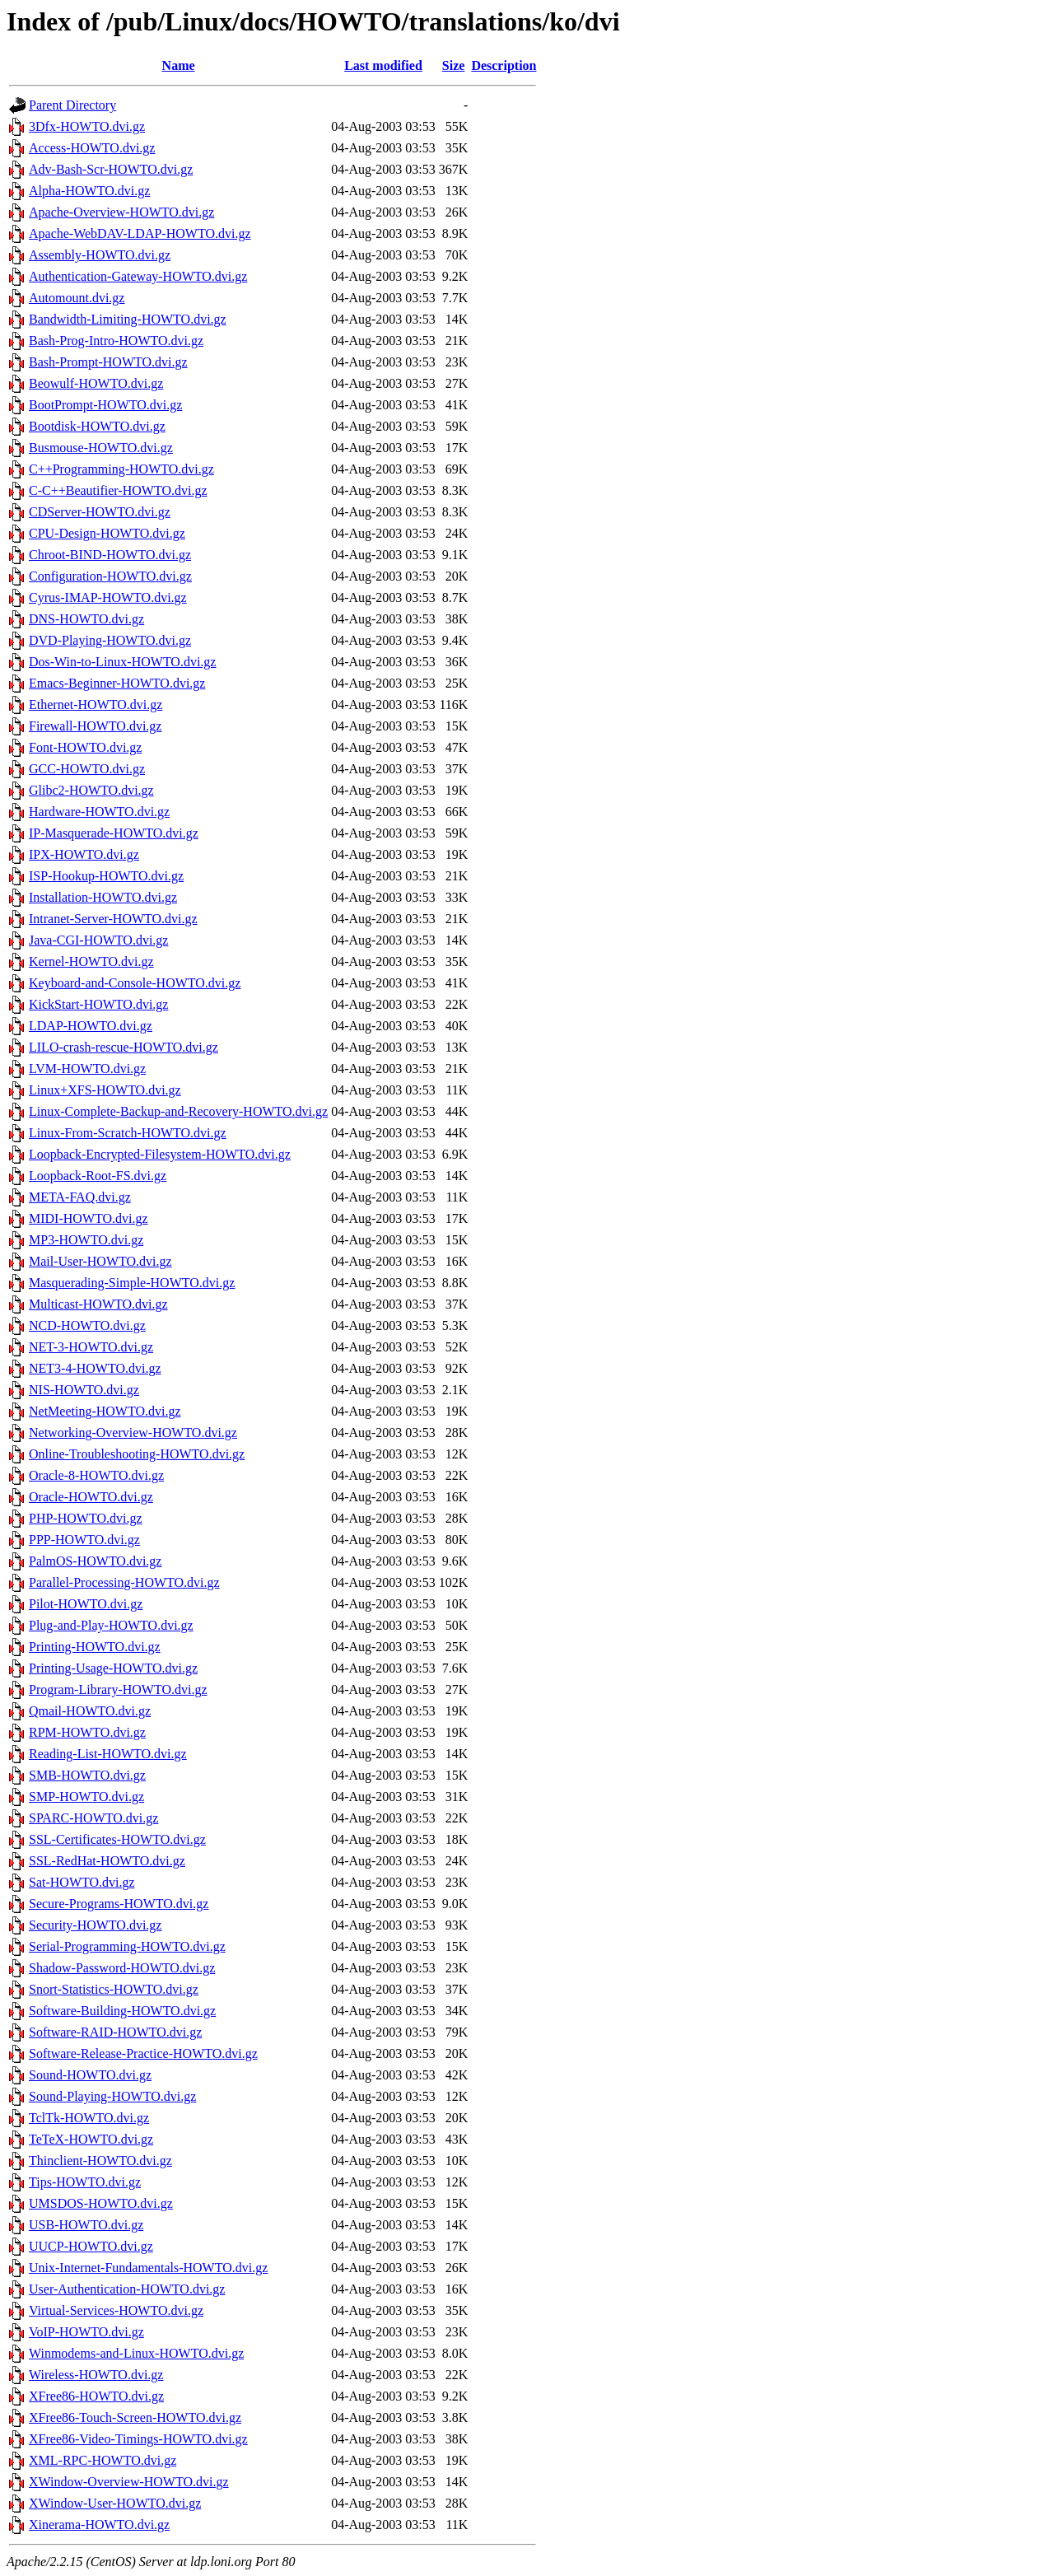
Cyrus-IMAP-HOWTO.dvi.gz (108, 597)
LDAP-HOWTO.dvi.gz (90, 1026)
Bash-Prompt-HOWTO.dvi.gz (108, 362)
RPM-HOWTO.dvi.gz (87, 1732)
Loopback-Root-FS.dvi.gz (97, 1176)
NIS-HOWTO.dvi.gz (84, 1390)
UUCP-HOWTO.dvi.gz (91, 2246)
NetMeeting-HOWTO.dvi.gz (105, 1411)
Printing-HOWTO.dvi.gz (95, 1647)
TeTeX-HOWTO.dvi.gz (91, 2139)
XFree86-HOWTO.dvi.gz (96, 2396)
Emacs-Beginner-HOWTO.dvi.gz (117, 683)
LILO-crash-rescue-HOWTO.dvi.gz (123, 1047)
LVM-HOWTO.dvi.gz (87, 1069)
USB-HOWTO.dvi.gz (86, 2225)
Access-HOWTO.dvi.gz (92, 148)
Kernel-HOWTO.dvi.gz (91, 961)
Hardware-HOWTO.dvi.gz (99, 812)
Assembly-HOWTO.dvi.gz (99, 255)
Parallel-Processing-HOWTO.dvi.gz (124, 1582)
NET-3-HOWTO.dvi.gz (91, 1347)
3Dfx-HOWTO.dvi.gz (87, 126)
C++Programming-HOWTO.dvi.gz (121, 469)
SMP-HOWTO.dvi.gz (86, 1797)
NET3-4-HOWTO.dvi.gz (95, 1368)
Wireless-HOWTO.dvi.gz (96, 2375)
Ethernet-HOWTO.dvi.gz (95, 705)
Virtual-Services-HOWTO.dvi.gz (116, 2310)
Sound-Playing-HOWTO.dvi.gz (112, 2096)
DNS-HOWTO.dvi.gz (86, 619)
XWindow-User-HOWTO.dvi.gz (115, 2503)
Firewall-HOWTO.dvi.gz (95, 726)
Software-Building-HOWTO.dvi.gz (122, 2011)
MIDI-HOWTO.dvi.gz (88, 1218)
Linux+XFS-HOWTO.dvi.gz (105, 1090)
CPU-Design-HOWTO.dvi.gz (107, 533)
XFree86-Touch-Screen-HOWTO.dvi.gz (135, 2417)
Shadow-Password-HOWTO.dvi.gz (122, 1968)
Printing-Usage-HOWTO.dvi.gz (113, 1668)
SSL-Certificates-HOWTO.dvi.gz (117, 1839)
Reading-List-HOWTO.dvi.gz (108, 1754)
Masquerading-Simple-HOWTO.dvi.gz (132, 1283)
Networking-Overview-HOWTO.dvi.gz (133, 1433)
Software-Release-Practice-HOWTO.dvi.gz (143, 2053)
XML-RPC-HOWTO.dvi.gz (102, 2460)
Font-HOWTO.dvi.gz (85, 747)
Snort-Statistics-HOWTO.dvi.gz (113, 1989)
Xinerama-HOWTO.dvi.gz (99, 2525)
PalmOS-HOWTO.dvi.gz (95, 1561)
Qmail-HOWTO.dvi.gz (90, 1711)
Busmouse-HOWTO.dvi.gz (101, 448)
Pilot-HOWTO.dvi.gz (85, 1604)
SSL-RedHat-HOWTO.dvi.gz (107, 1861)
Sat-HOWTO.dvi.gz (82, 1882)
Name (178, 65)
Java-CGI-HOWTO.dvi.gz (98, 940)
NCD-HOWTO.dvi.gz (87, 1325)
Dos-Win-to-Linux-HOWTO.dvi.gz (122, 662)
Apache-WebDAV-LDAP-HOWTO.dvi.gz (139, 233)
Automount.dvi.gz (76, 298)
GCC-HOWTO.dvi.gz (87, 769)
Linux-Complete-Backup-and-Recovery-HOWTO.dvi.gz (178, 1111)
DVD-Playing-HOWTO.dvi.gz (110, 640)
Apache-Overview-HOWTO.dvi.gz (121, 212)
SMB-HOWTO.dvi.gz (87, 1775)
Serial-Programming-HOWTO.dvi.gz (127, 1946)
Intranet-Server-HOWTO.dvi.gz (113, 919)
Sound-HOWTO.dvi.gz (90, 2075)
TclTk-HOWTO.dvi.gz (89, 2118)
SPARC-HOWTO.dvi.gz (93, 1818)
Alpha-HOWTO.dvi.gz (89, 191)
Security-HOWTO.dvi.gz (95, 1925)
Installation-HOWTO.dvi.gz (103, 897)
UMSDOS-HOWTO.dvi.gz (101, 2203)
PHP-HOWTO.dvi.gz (85, 1518)
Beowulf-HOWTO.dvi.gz (96, 383)
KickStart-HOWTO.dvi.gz (98, 1004)
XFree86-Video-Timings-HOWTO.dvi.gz (138, 2439)
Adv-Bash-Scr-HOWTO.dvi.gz (111, 169)
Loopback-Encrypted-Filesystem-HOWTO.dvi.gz (160, 1154)
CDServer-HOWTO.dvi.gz (99, 512)
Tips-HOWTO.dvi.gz (85, 2182)
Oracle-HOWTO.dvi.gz (91, 1497)
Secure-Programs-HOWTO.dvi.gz (118, 1904)
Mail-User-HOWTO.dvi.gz (100, 1261)
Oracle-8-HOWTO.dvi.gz (96, 1475)
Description (503, 65)
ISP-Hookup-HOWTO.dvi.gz (106, 876)
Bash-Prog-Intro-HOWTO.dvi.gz (116, 341)
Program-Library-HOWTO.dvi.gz (118, 1689)
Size (453, 65)
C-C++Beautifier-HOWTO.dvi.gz (118, 490)
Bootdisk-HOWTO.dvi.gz (97, 426)
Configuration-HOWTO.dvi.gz (110, 576)
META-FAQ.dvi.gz (80, 1197)
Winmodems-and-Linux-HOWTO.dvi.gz (136, 2353)
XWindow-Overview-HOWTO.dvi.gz (129, 2482)
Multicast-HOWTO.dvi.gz (98, 1304)
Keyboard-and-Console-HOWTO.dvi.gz (134, 983)
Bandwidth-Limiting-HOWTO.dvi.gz (127, 319)
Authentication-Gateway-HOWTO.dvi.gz (138, 276)
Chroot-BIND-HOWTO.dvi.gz (110, 555)
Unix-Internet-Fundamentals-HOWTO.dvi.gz (148, 2268)
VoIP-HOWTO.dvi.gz (86, 2332)
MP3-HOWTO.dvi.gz (86, 1240)
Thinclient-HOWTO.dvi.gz (100, 2161)
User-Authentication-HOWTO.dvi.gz (127, 2289)
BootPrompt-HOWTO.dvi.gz (105, 405)
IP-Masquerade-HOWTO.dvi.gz (113, 833)
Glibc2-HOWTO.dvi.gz (91, 790)
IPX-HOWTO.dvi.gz (84, 854)
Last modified (383, 65)
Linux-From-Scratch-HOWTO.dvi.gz (127, 1133)
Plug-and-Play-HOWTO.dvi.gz (111, 1625)
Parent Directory (72, 105)
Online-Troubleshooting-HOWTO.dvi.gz (137, 1454)
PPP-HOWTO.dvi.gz (84, 1540)
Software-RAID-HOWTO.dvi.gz (115, 2032)
